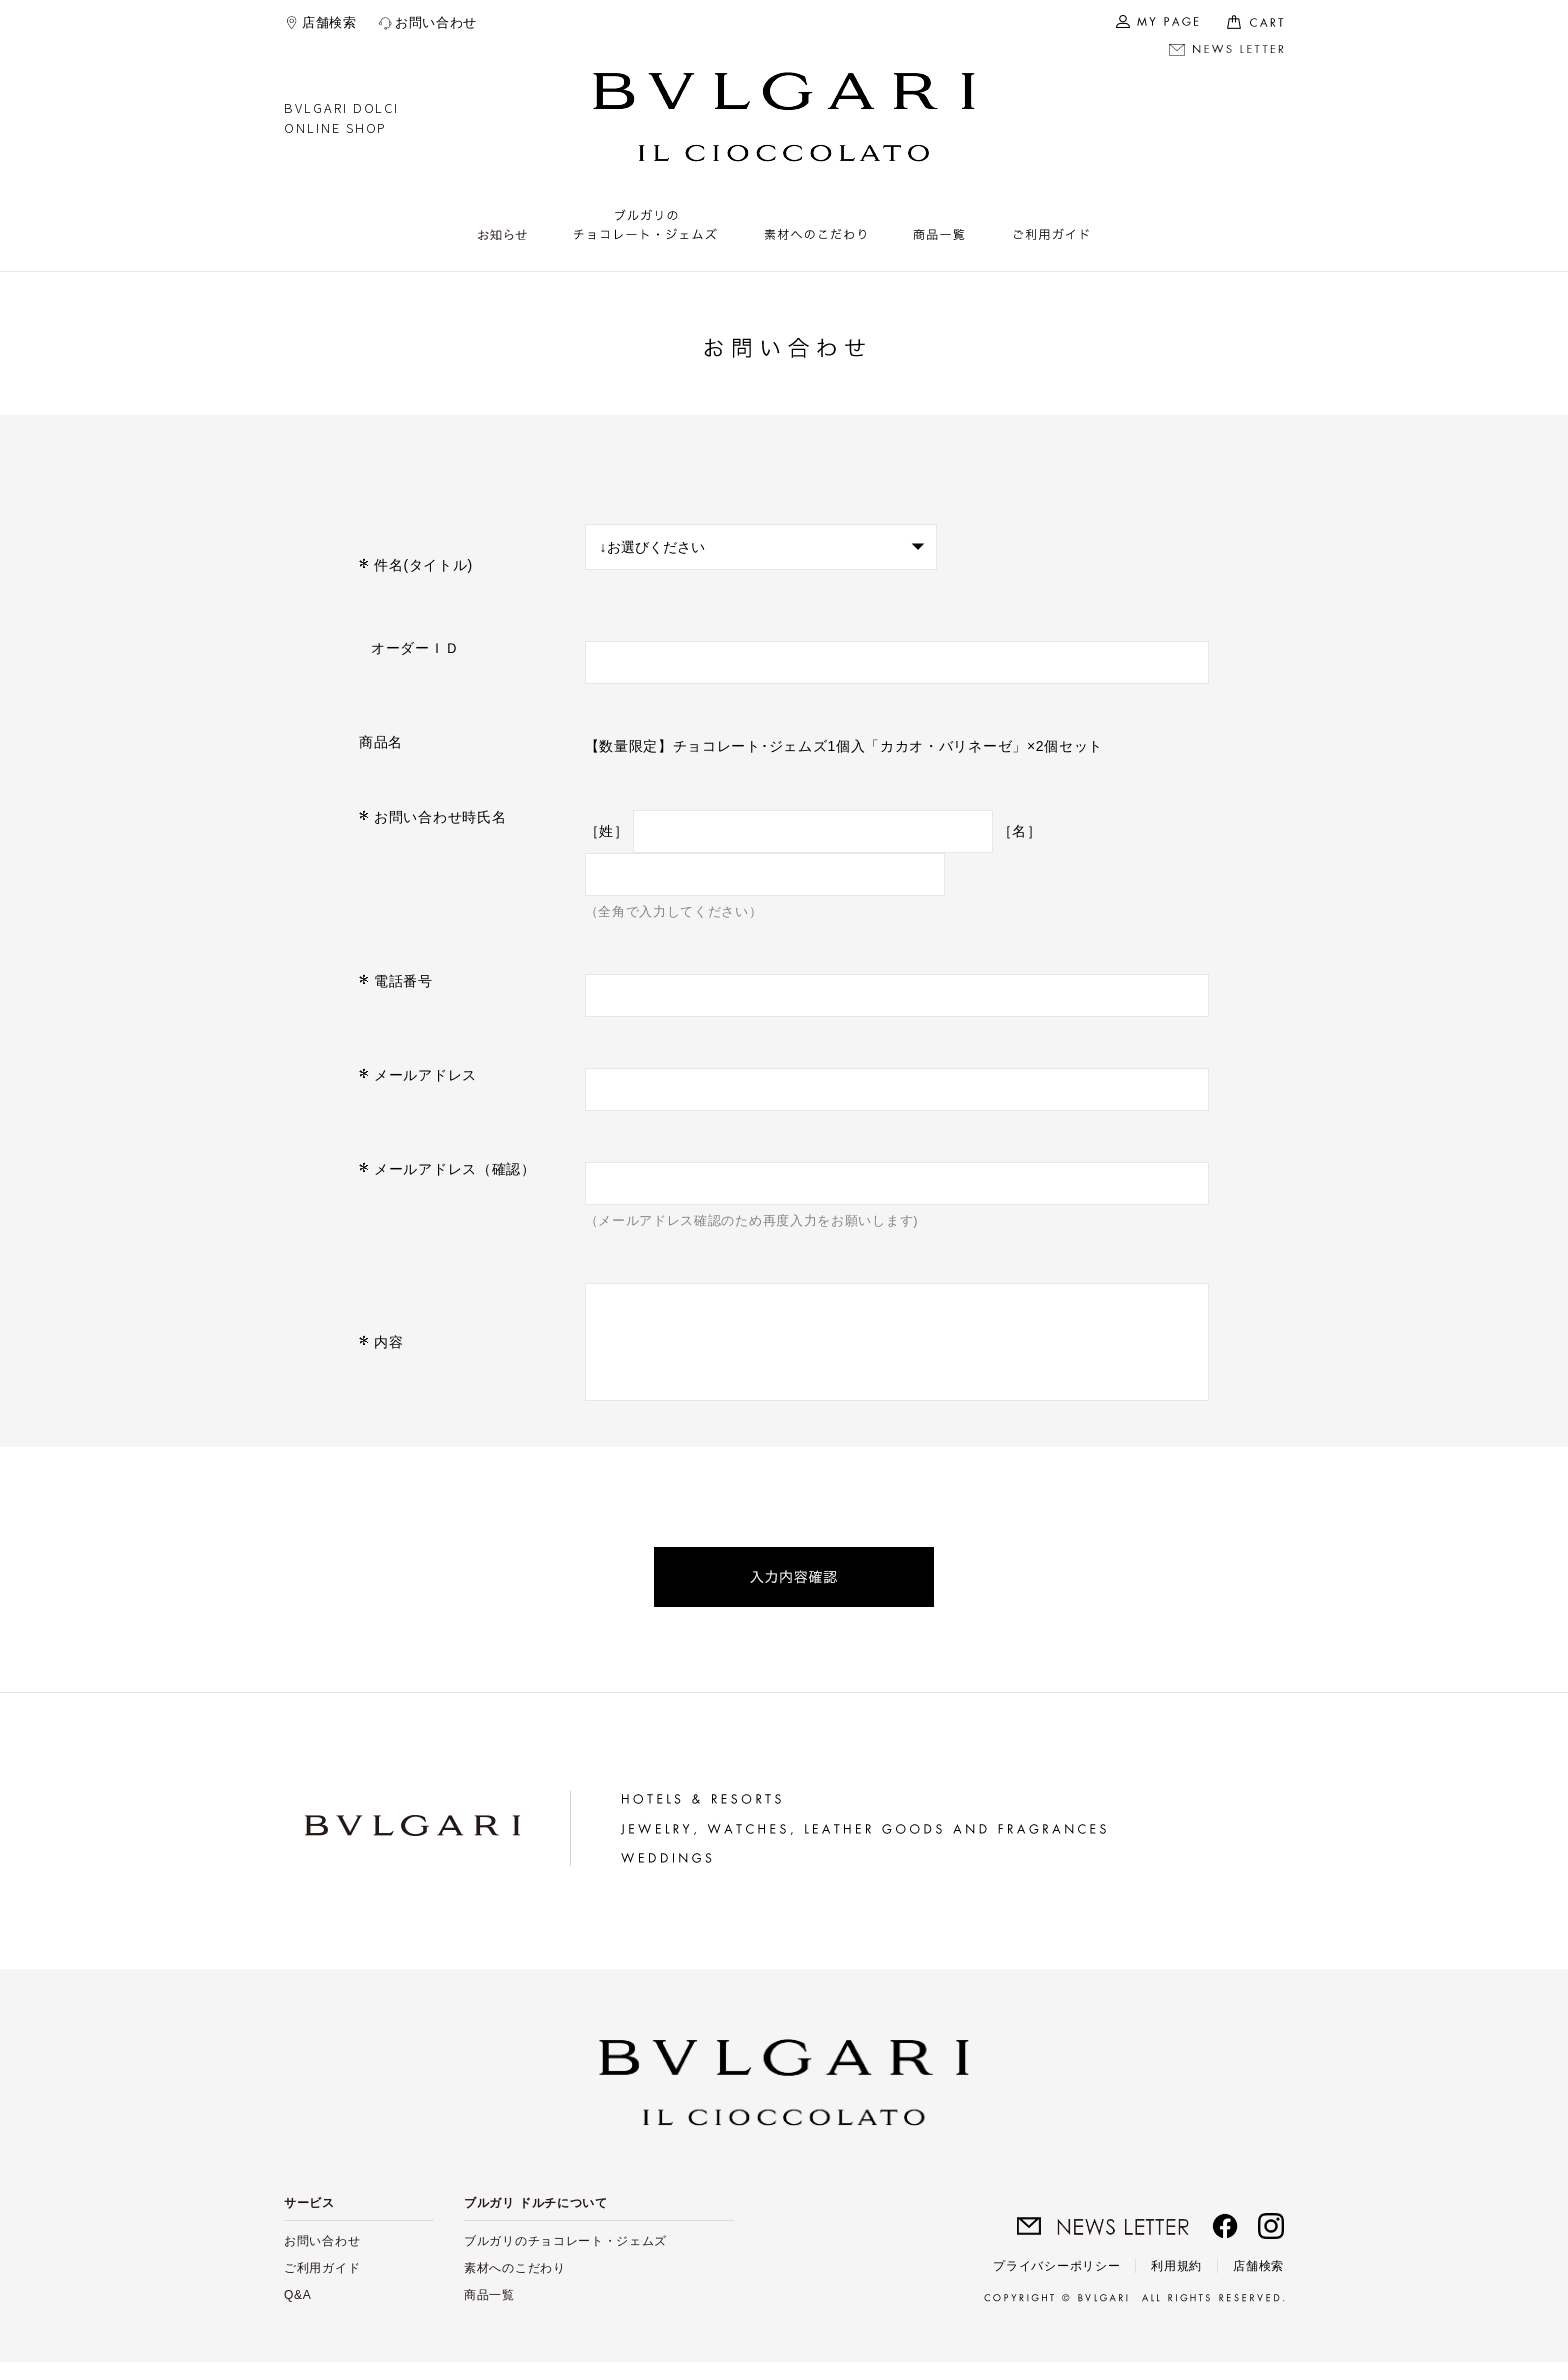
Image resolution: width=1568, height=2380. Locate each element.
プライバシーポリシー (1056, 2284)
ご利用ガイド (322, 2286)
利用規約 (1176, 2284)
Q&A (297, 2313)
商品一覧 (489, 2313)
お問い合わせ (436, 22)
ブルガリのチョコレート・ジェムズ (565, 2259)
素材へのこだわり (515, 2286)
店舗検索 (329, 22)
